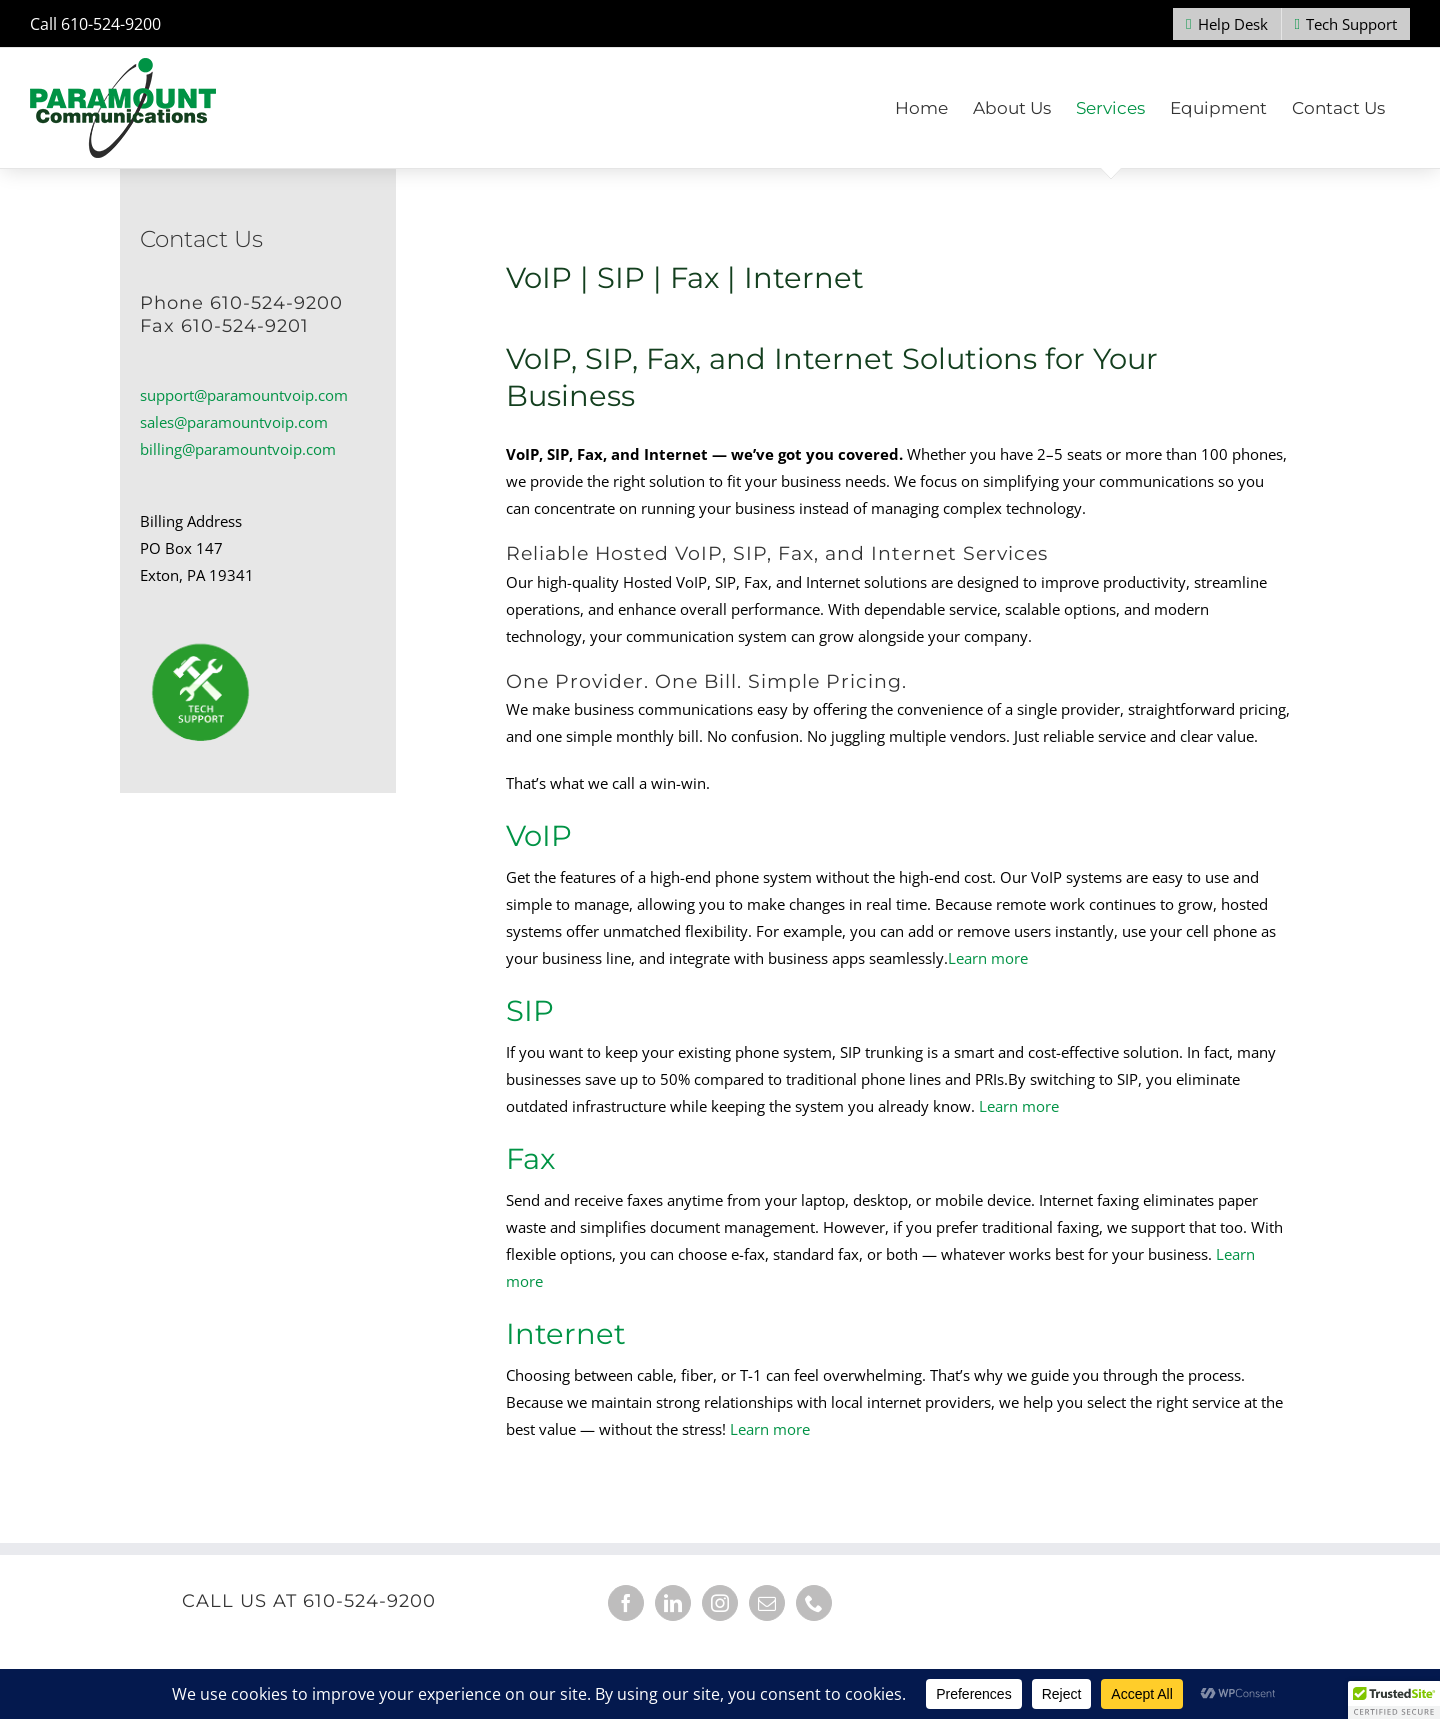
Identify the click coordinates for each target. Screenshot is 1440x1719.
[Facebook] (626, 1603)
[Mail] (767, 1603)
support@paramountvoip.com (244, 395)
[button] (1394, 1700)
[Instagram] (720, 1603)
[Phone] (814, 1603)
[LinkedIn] (673, 1603)
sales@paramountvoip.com (234, 422)
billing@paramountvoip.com (238, 449)
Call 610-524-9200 (95, 24)
